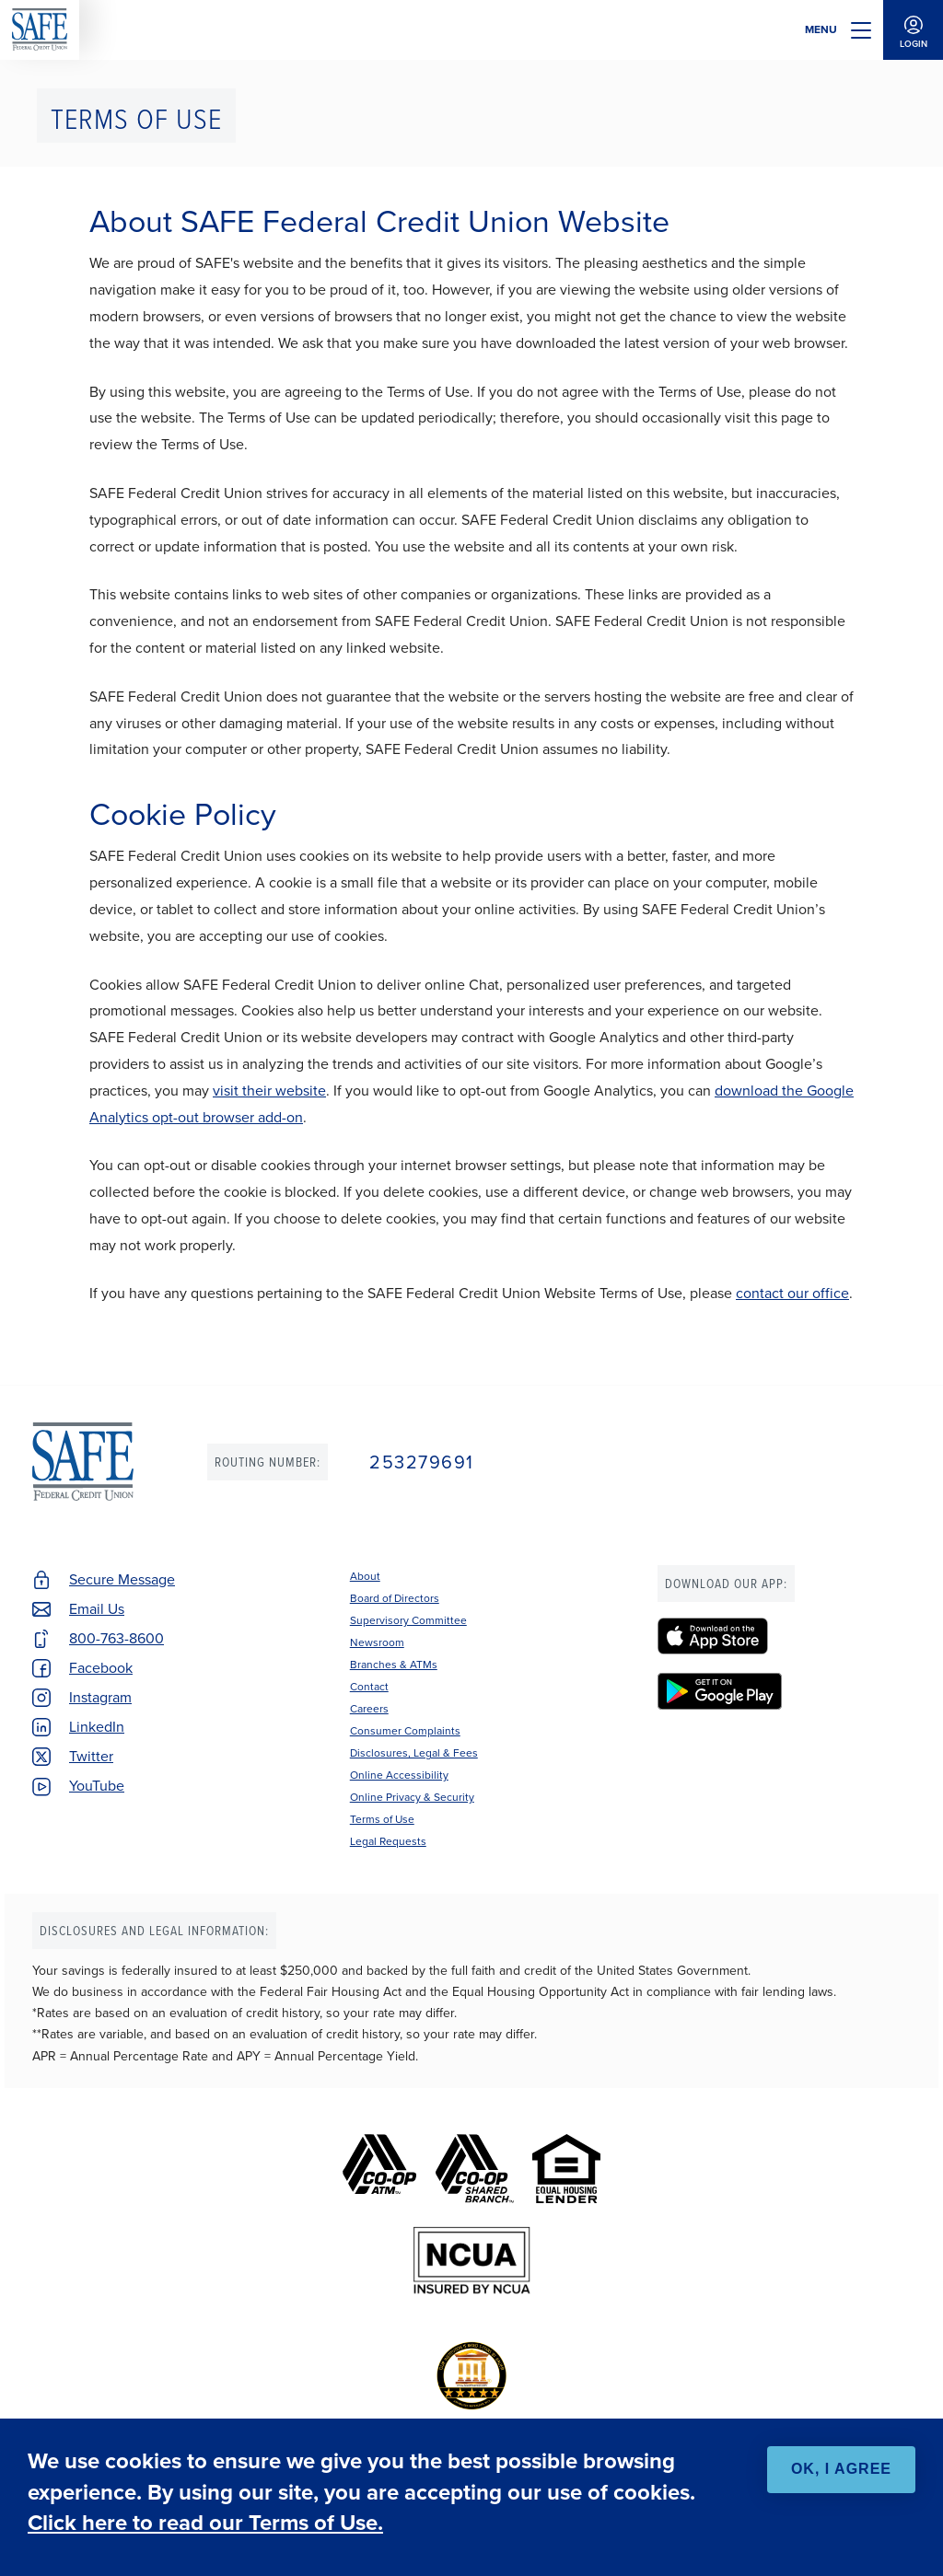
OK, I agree (841, 2469)
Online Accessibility (399, 1775)
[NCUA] (472, 2260)
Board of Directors (394, 1598)
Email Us (96, 1608)
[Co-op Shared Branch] (475, 2168)
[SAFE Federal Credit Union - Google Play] (784, 1691)
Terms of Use (382, 1819)
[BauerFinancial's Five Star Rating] (471, 2375)
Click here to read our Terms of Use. (205, 2522)
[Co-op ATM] (379, 2168)
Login (913, 30)
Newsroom (377, 1642)
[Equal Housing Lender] (566, 2168)
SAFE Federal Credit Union (39, 30)
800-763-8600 (116, 1638)
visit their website (269, 1090)
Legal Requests (388, 1841)
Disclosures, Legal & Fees (414, 1753)
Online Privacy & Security (412, 1797)
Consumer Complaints (405, 1731)
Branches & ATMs (393, 1664)
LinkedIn (96, 1726)
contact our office (792, 1293)
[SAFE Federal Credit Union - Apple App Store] (784, 1636)
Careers (369, 1708)
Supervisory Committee (408, 1620)
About (365, 1576)
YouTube (96, 1785)
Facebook (101, 1667)
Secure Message (122, 1579)
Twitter (91, 1756)
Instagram (100, 1697)
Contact (369, 1686)
